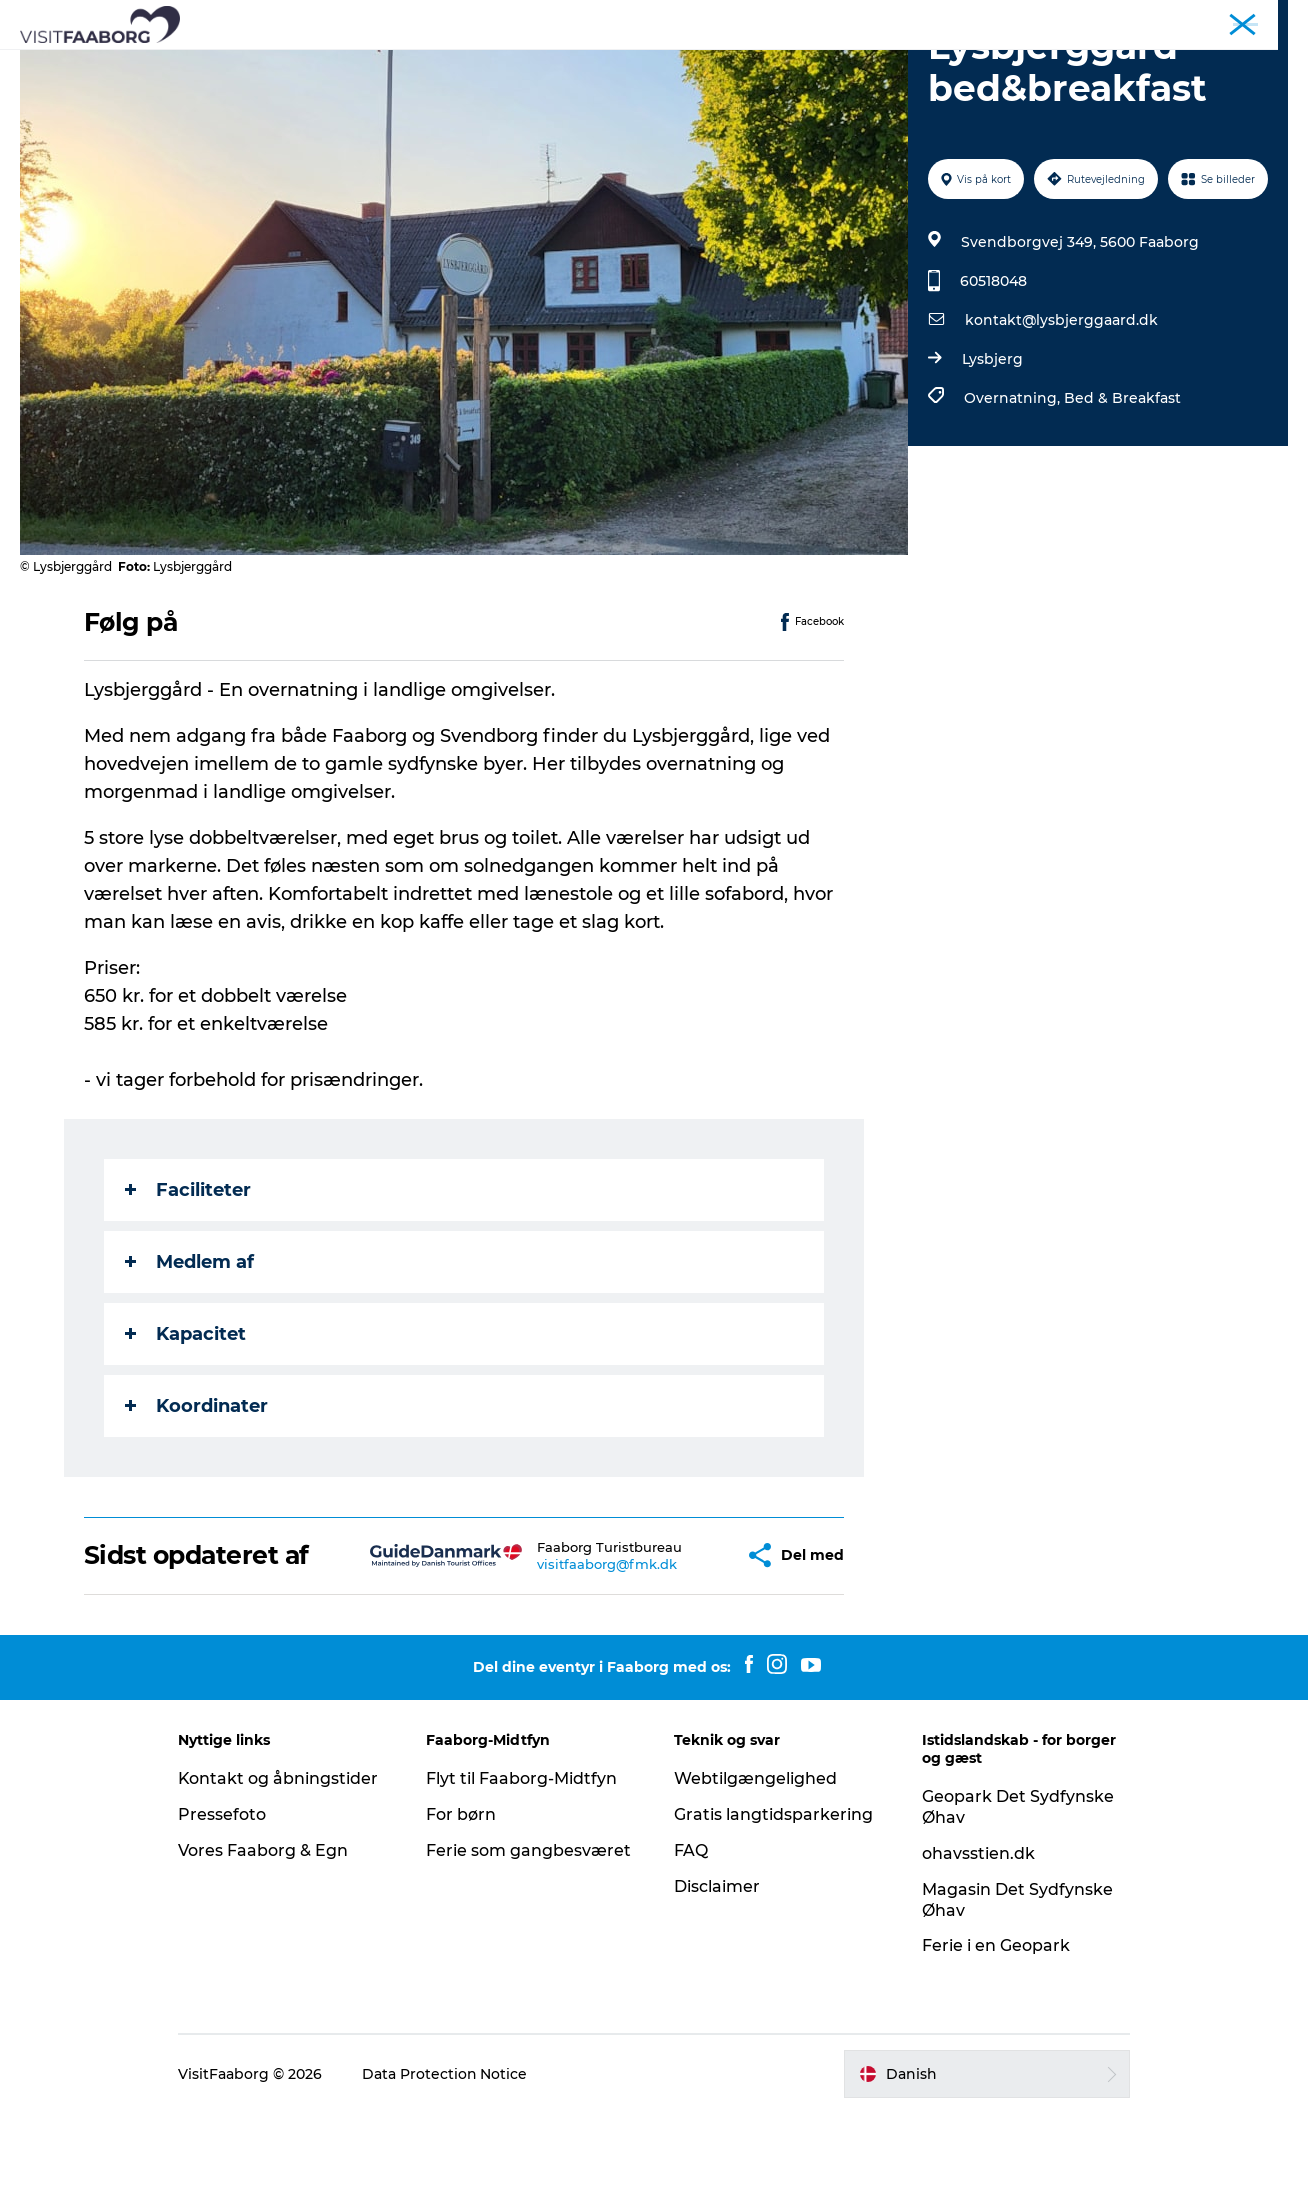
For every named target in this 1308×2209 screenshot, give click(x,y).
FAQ (691, 1945)
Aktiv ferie (744, 64)
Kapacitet (185, 1429)
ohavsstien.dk (976, 1948)
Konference (1155, 19)
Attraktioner (450, 64)
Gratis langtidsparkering (773, 1909)
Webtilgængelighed (755, 1873)
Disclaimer (717, 1981)
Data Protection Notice (449, 2169)
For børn (463, 1909)
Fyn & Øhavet (1248, 19)
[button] (681, 1650)
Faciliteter (188, 1285)
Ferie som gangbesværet (530, 1945)
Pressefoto (226, 1909)
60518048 (993, 376)
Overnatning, (1014, 493)
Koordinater (196, 1501)
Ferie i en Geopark (994, 2041)
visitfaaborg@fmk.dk (559, 1659)
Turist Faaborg (1058, 19)
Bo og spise (330, 64)
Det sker (990, 64)
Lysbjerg (992, 454)
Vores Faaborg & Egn (267, 1945)
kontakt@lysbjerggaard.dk (1061, 415)
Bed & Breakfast (1122, 493)
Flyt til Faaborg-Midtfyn (523, 1873)
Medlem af (189, 1357)
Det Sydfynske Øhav (601, 64)
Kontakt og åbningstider (282, 1873)
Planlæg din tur (870, 64)
